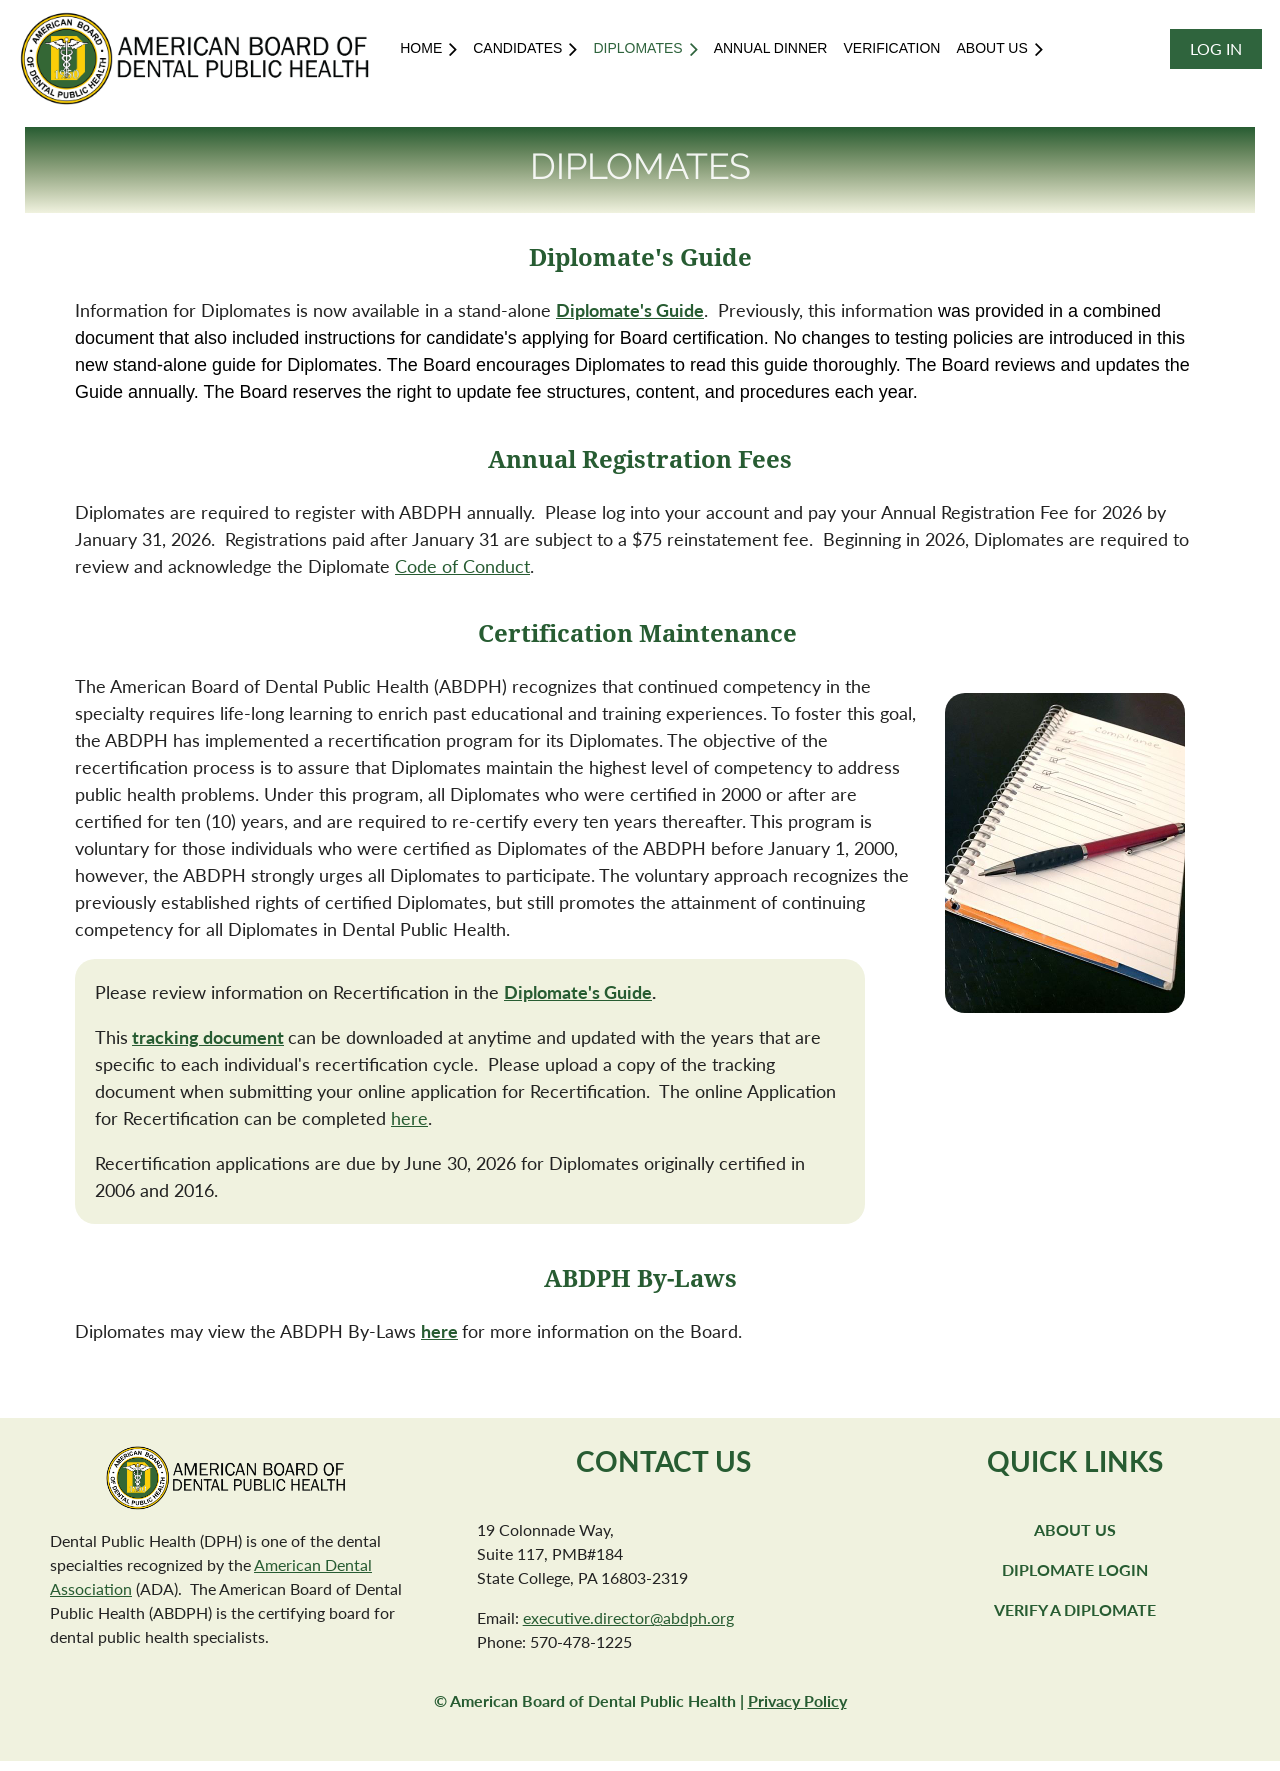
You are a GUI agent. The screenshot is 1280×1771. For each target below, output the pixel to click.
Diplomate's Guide (578, 992)
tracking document (208, 1037)
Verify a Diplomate (1075, 1609)
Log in (1216, 48)
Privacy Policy (797, 1700)
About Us (1075, 1529)
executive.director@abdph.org (628, 1617)
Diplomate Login (1075, 1569)
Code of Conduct (462, 566)
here (409, 1118)
